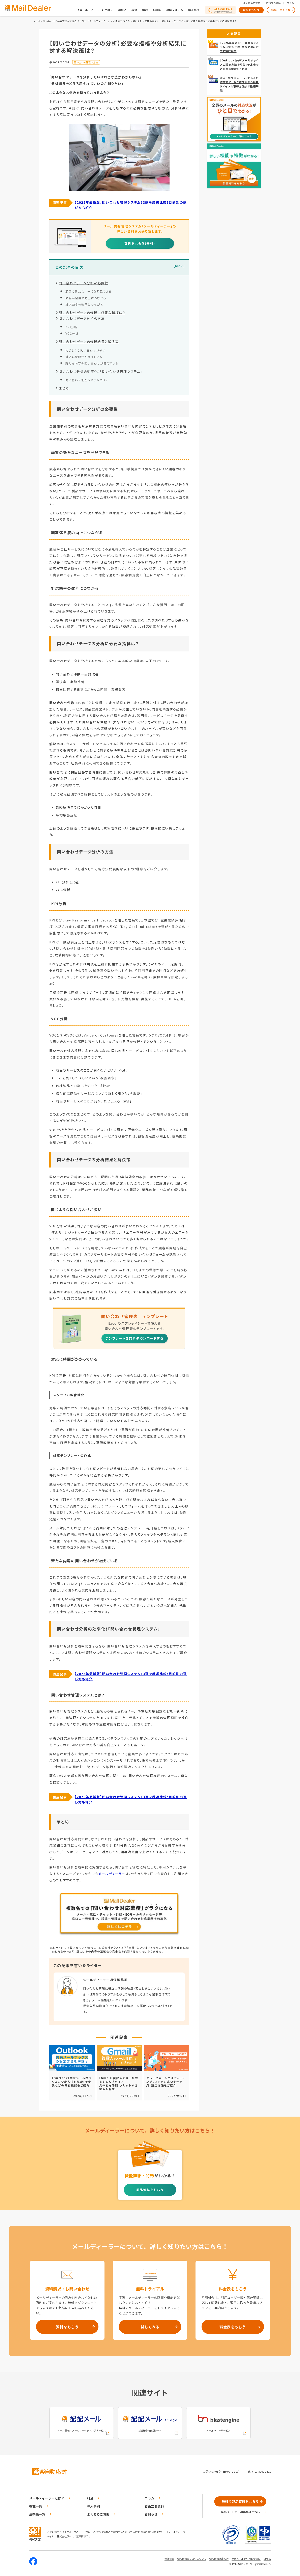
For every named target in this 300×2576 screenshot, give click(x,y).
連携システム (174, 10)
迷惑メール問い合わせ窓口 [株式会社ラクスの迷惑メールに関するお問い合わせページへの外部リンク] (246, 2558)
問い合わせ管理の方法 (144, 21)
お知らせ (151, 2514)
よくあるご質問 (251, 3)
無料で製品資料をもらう (240, 2501)
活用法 (122, 10)
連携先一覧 (37, 2514)
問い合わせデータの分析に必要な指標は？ (92, 312)
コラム (290, 3)
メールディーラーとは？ (46, 2498)
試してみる (150, 2326)
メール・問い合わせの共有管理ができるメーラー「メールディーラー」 (71, 21)
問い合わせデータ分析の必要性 (83, 282)
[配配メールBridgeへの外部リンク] (150, 2423)
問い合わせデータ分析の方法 (82, 318)
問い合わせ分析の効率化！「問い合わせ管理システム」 (100, 371)
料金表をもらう (232, 2326)
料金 (134, 10)
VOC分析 (72, 333)
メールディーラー (111, 1873)
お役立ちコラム (121, 21)
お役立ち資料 (273, 3)
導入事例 (193, 10)
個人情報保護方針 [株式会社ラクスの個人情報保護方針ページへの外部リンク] (219, 2558)
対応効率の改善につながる (84, 304)
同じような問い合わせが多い (85, 350)
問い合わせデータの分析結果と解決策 (89, 341)
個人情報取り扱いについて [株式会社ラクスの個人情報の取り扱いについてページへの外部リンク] (191, 2558)
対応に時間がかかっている (83, 357)
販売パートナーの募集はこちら (240, 2512)
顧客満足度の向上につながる (86, 298)
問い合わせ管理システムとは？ (86, 380)
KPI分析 (71, 327)
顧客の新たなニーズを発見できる (88, 291)
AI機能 (157, 10)
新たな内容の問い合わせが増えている (91, 363)
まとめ (64, 388)
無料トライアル (281, 10)
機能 (145, 10)
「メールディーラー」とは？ (95, 10)
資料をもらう (251, 10)
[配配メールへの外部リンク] (81, 2423)
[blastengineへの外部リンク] (218, 2423)
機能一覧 (35, 2506)
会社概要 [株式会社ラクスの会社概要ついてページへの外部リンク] (169, 2558)
